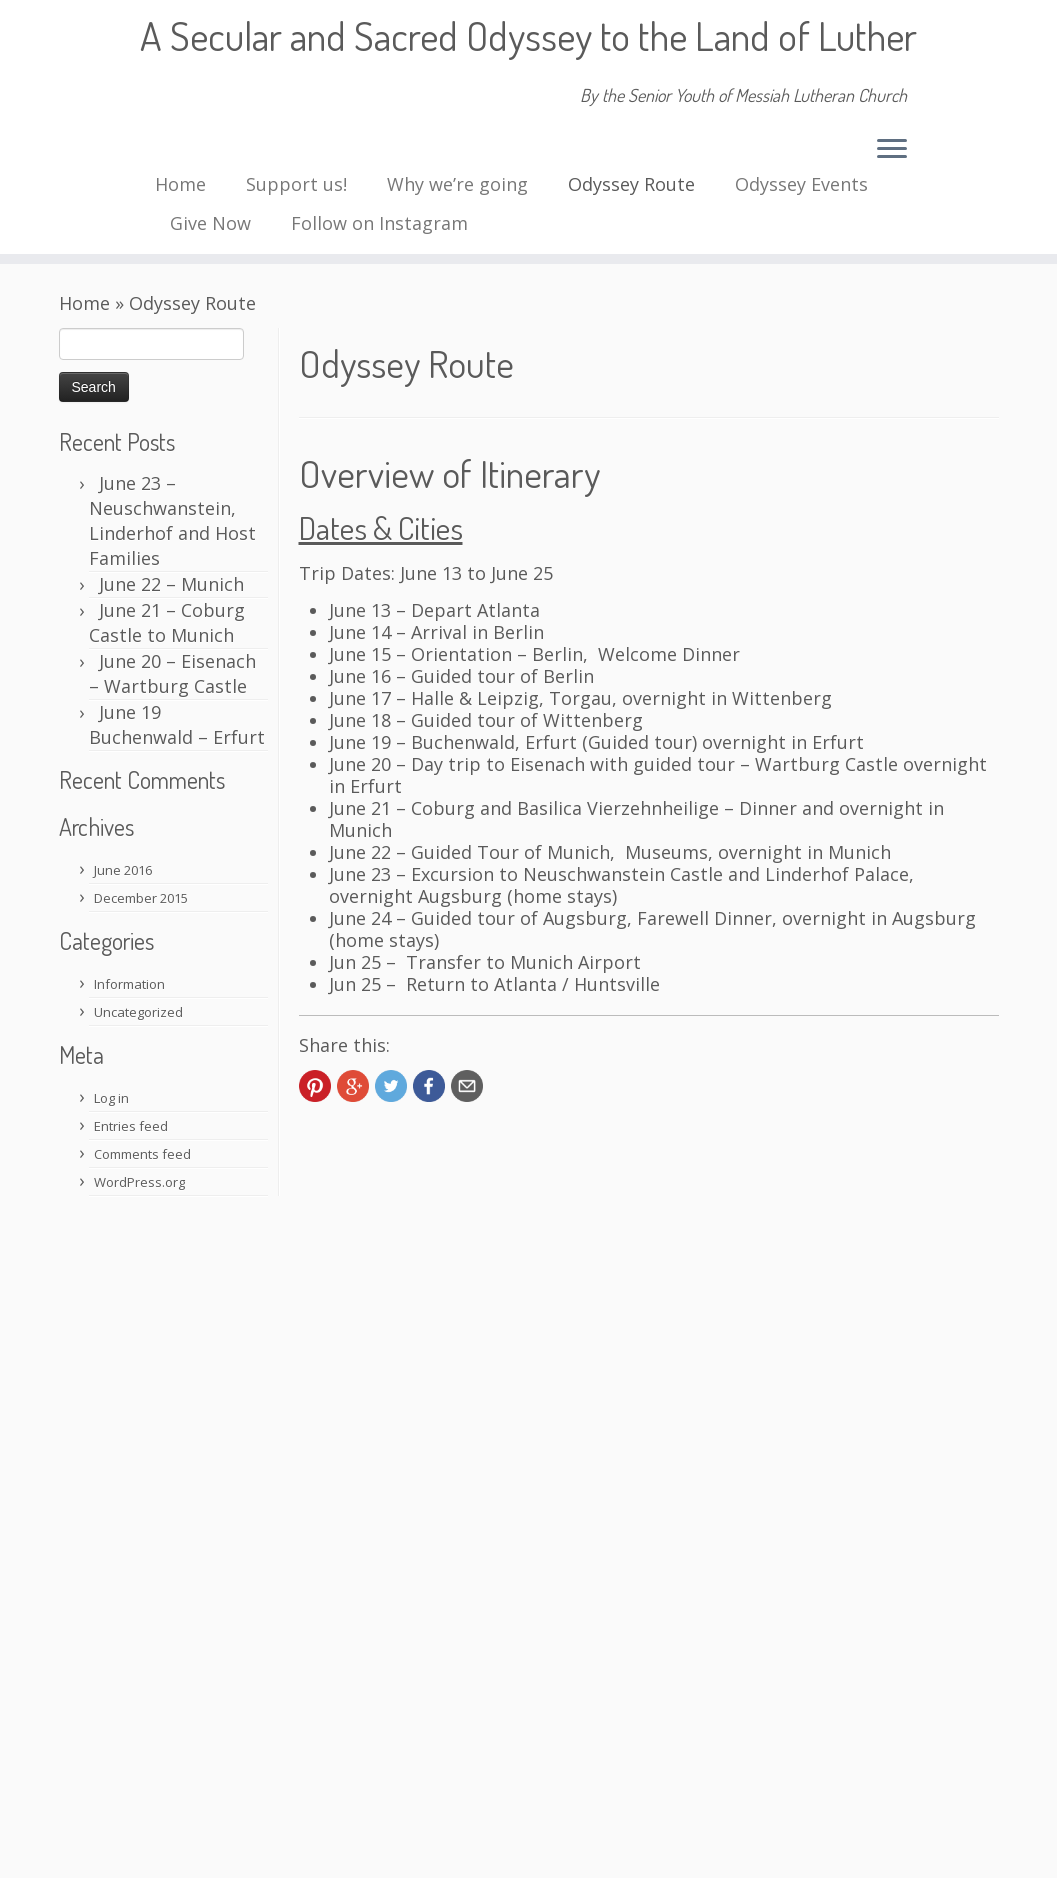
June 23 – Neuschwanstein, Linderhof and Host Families (172, 520)
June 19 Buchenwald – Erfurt (177, 724)
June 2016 (123, 870)
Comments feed (142, 1154)
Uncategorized (138, 1012)
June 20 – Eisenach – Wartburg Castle (172, 673)
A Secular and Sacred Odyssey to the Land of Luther (528, 35)
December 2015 (141, 898)
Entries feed (131, 1126)
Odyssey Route (631, 184)
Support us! (296, 184)
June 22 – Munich (171, 584)
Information (129, 984)
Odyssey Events (801, 184)
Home (180, 184)
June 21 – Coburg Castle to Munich (167, 622)
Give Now (210, 223)
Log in (111, 1098)
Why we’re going (457, 184)
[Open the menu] (892, 150)
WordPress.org (139, 1182)
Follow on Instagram (379, 223)
